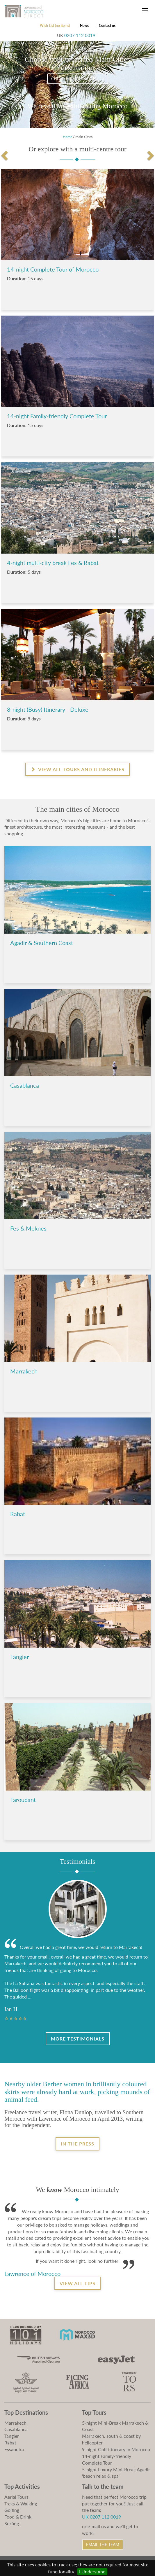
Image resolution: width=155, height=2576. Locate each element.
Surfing (11, 2523)
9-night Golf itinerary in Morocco (116, 2449)
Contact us (107, 25)
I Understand (92, 2571)
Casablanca (16, 2429)
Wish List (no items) (55, 25)
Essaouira (14, 2449)
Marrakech (15, 2423)
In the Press (77, 2143)
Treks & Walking (20, 2503)
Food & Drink (17, 2516)
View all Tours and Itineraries (77, 769)
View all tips (77, 2283)
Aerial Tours (16, 2497)
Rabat (10, 2442)
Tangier (11, 2436)
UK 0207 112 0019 (101, 2516)
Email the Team (102, 2544)
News (84, 25)
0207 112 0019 (79, 35)
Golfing (11, 2510)
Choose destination (77, 78)
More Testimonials (77, 2038)
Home (67, 136)
